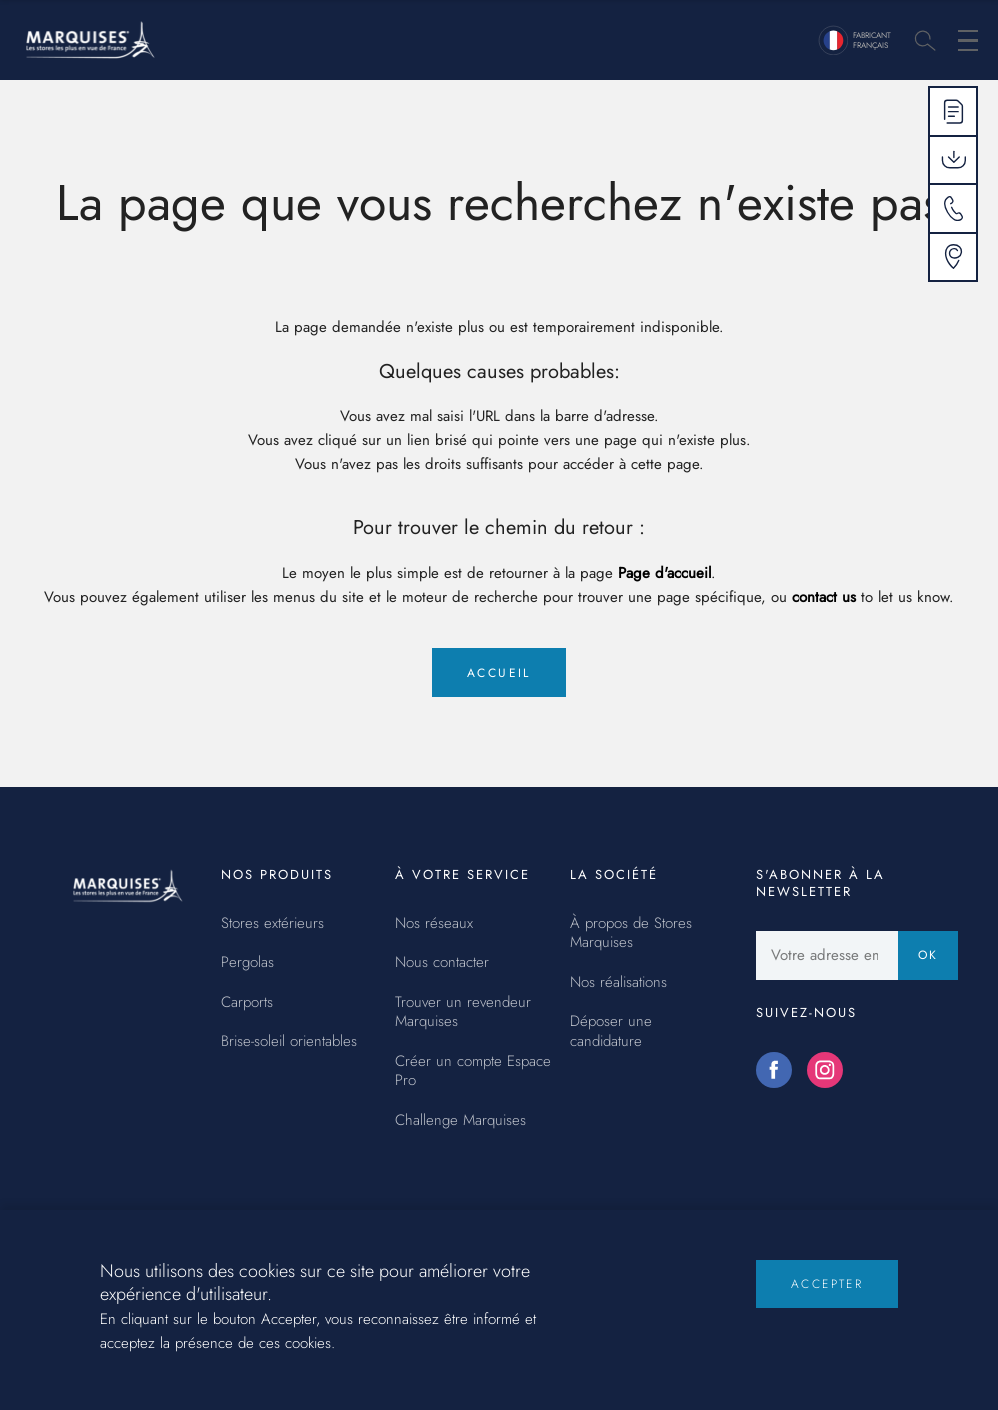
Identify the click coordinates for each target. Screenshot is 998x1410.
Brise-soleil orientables (289, 1042)
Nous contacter (442, 963)
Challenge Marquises (460, 1121)
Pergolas (247, 963)
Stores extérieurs (272, 924)
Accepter (827, 1298)
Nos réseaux (434, 924)
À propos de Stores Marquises (631, 933)
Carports (247, 1003)
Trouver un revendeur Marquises (463, 1012)
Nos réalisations (618, 983)
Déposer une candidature (611, 1031)
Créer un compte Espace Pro (473, 1071)
